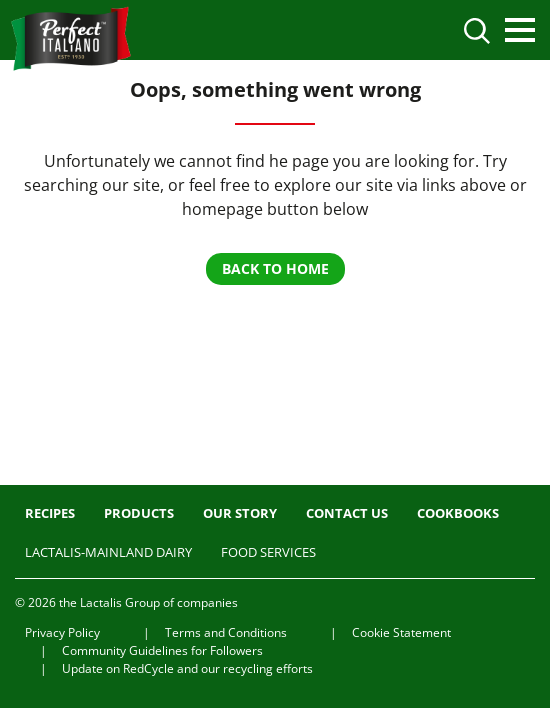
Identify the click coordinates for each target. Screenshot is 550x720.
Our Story (240, 513)
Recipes (50, 513)
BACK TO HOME (275, 268)
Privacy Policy (62, 632)
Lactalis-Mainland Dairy (108, 552)
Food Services (268, 552)
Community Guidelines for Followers (162, 650)
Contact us (347, 513)
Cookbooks (458, 513)
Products (139, 513)
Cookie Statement (401, 632)
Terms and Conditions (226, 632)
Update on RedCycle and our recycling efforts (187, 668)
